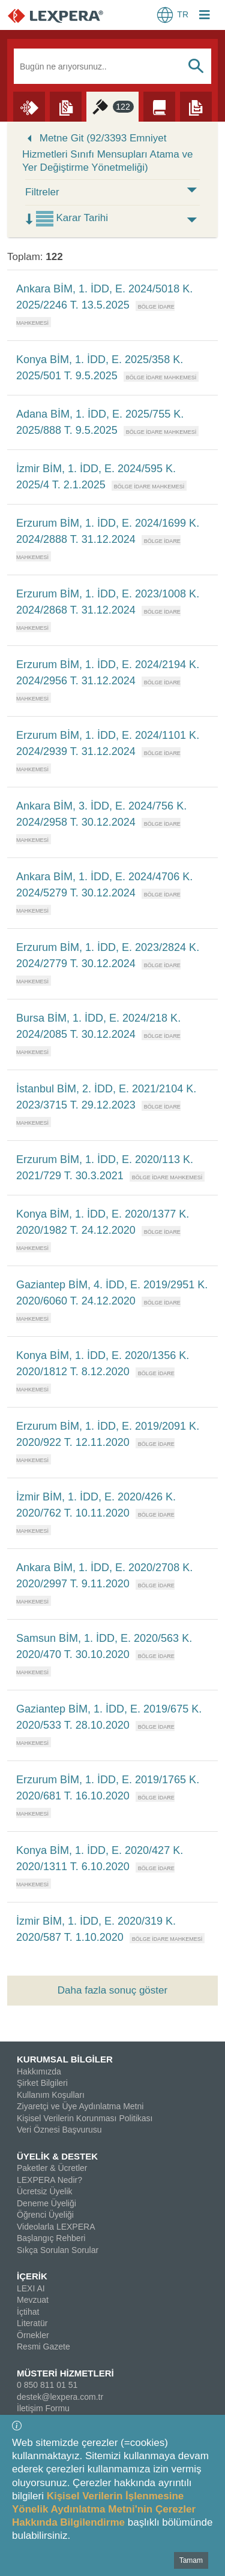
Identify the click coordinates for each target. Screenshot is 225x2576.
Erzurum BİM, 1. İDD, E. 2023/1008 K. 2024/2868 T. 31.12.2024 (107, 602)
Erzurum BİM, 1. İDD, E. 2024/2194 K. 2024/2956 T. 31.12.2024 (107, 673)
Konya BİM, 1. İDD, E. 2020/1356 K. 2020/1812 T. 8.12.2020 (102, 1363)
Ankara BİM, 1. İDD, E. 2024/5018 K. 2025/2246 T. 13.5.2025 (104, 297)
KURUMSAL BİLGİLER (65, 2059)
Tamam (191, 2560)
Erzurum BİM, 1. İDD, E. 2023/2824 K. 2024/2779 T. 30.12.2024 (107, 955)
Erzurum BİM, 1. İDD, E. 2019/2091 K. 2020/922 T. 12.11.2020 (107, 1434)
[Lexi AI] (29, 106)
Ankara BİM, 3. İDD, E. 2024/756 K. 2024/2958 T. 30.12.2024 (101, 814)
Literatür (32, 2323)
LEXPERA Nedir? (49, 2180)
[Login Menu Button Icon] (204, 16)
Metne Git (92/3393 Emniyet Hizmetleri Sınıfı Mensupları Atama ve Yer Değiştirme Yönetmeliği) (107, 152)
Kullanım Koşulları (51, 2095)
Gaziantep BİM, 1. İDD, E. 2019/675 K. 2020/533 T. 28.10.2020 (109, 1717)
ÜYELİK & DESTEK (57, 2156)
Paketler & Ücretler (52, 2168)
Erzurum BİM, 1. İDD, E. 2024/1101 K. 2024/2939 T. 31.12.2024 (107, 743)
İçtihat (28, 2312)
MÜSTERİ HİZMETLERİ (65, 2373)
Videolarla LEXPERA (56, 2226)
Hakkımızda (39, 2071)
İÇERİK (32, 2276)
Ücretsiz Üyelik (45, 2191)
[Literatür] (159, 106)
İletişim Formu (43, 2408)
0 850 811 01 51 (47, 2385)
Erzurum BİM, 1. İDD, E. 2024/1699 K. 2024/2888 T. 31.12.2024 (107, 531)
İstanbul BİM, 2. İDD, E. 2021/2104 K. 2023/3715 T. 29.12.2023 (106, 1097)
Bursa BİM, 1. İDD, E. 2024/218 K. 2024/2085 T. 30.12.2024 (98, 1026)
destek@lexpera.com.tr (60, 2397)
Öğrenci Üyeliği (45, 2214)
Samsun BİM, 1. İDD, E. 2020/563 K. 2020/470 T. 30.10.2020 (104, 1646)
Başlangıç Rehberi (51, 2238)
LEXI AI (31, 2288)
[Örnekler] (196, 106)
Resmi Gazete (43, 2346)
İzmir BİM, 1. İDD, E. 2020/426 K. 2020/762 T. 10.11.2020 (96, 1505)
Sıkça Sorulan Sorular (57, 2250)
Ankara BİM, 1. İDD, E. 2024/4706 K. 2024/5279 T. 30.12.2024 (104, 885)
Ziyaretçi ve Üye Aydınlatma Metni (80, 2106)
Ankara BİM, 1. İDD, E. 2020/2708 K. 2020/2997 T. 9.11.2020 (104, 1576)
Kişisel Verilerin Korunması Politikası (84, 2118)
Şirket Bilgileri (42, 2083)
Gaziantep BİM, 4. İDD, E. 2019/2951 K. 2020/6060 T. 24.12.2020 (112, 1293)
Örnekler (33, 2335)
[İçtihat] (112, 106)
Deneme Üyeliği (46, 2203)
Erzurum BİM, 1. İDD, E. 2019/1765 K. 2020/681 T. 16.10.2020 (107, 1788)
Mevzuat (33, 2300)
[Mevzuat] (66, 106)
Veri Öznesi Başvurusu (59, 2129)
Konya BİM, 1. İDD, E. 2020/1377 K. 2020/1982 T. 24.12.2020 (102, 1222)
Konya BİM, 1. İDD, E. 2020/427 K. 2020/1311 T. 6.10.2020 (99, 1858)
